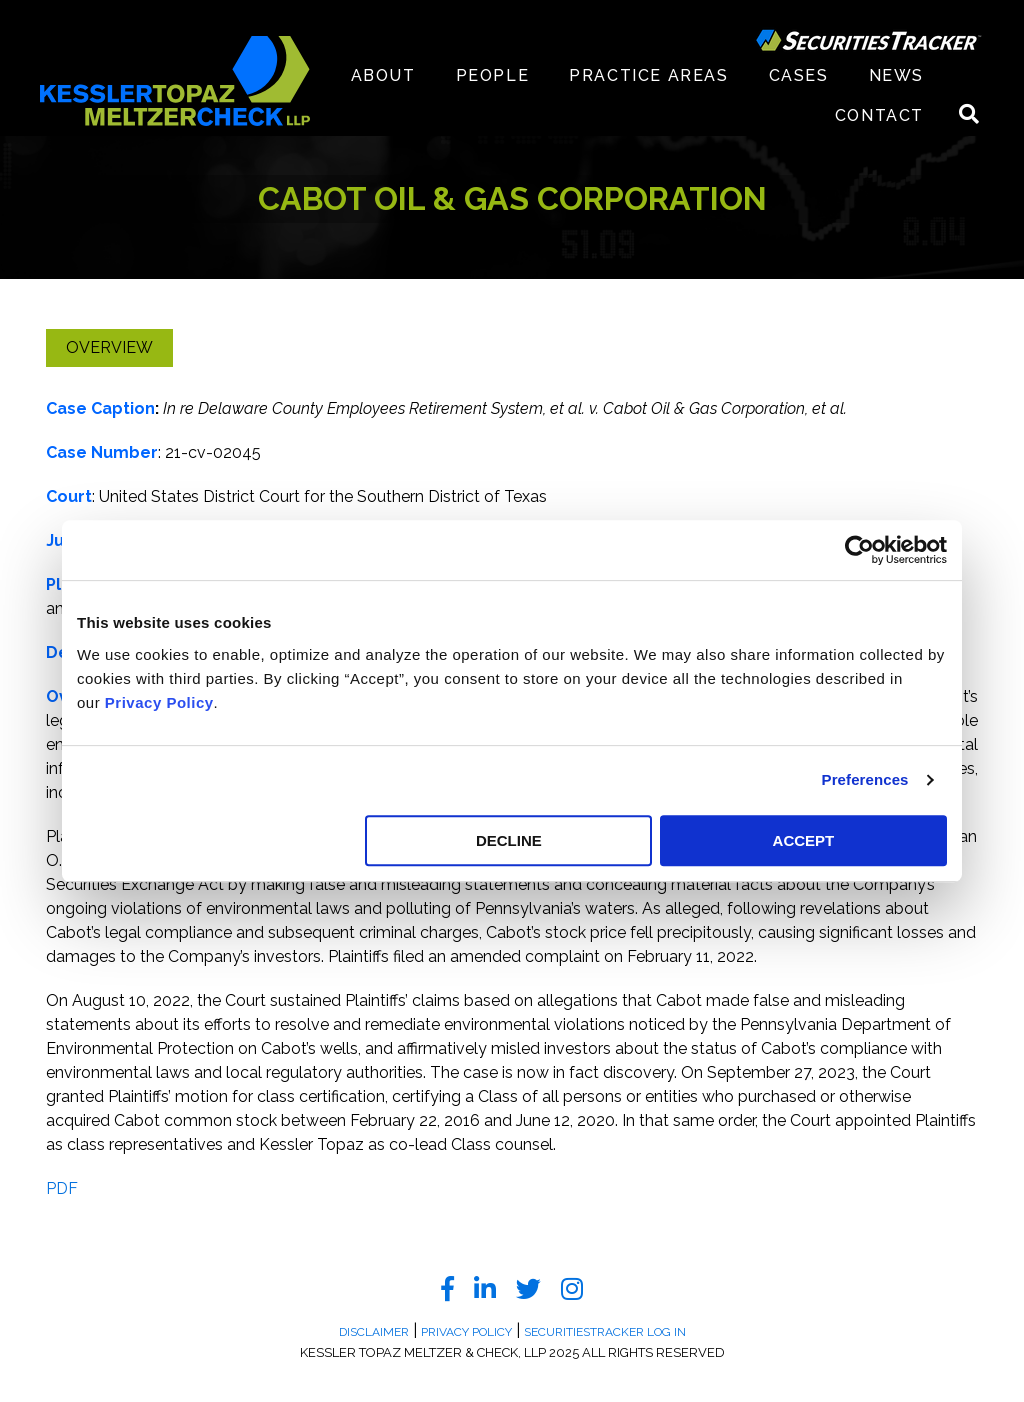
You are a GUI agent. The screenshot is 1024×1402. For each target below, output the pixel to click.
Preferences (865, 779)
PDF (62, 1188)
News (896, 75)
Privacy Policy (159, 702)
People (493, 75)
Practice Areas (648, 75)
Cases (799, 75)
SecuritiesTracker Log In (605, 1332)
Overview (109, 347)
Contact (879, 115)
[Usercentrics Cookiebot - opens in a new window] (859, 550)
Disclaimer (374, 1332)
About (383, 75)
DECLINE (509, 840)
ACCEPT (804, 840)
